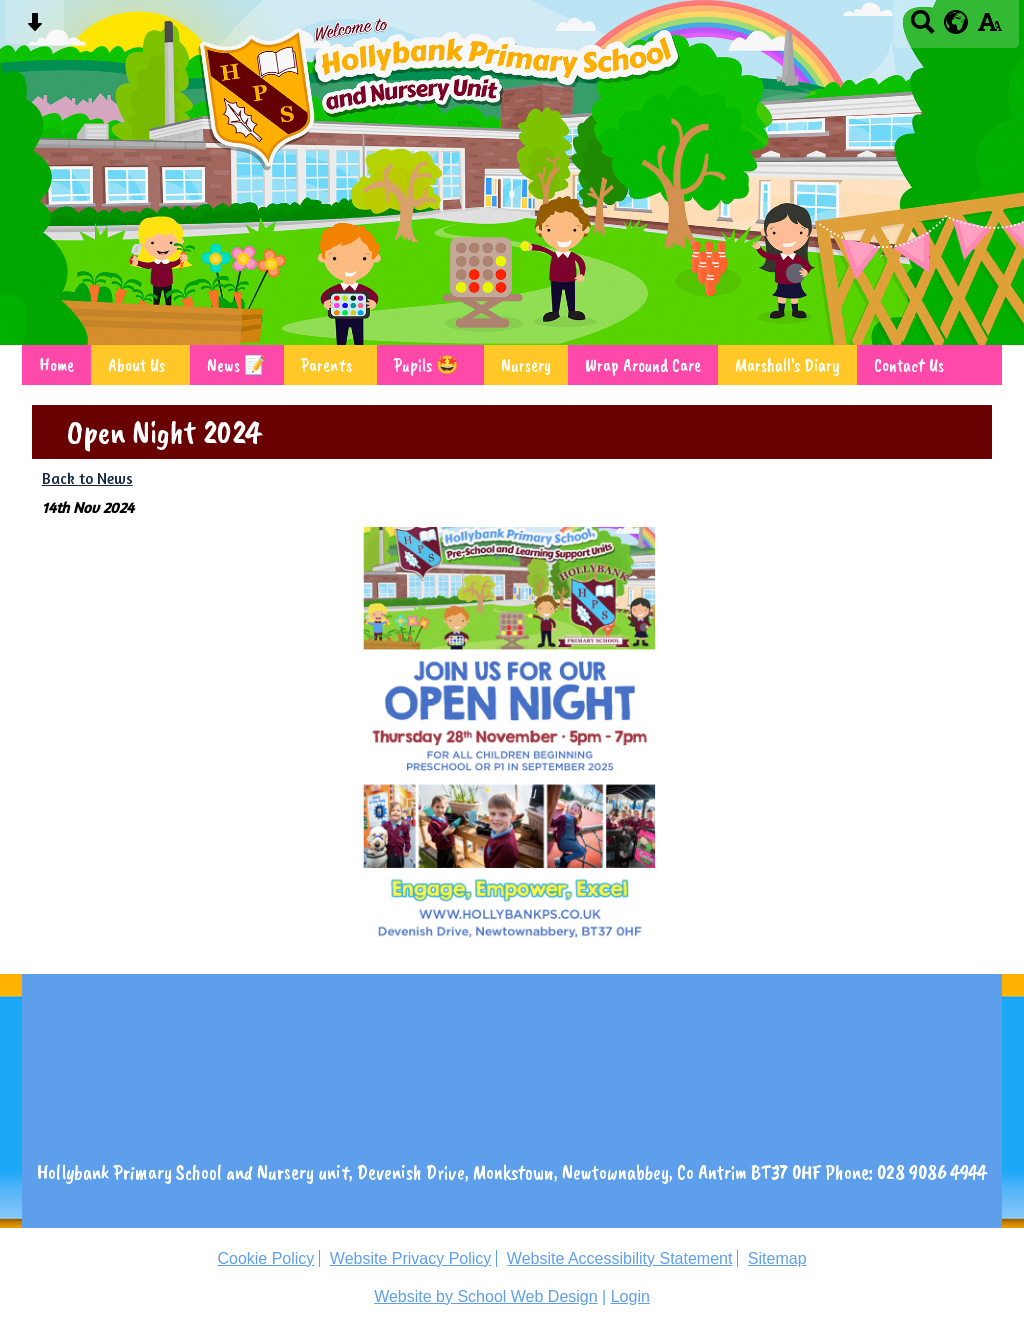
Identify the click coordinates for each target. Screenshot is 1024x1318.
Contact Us (909, 365)
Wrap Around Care (643, 365)
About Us (136, 365)
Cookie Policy (265, 1258)
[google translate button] (956, 22)
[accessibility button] (989, 28)
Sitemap (777, 1258)
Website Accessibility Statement (620, 1258)
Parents (326, 365)
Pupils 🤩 (426, 365)
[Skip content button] (34, 28)
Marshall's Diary (787, 365)
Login (630, 1296)
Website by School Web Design (486, 1296)
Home (56, 365)
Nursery (526, 365)
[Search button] (922, 28)
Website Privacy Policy (411, 1258)
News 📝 (237, 365)
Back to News (87, 478)
